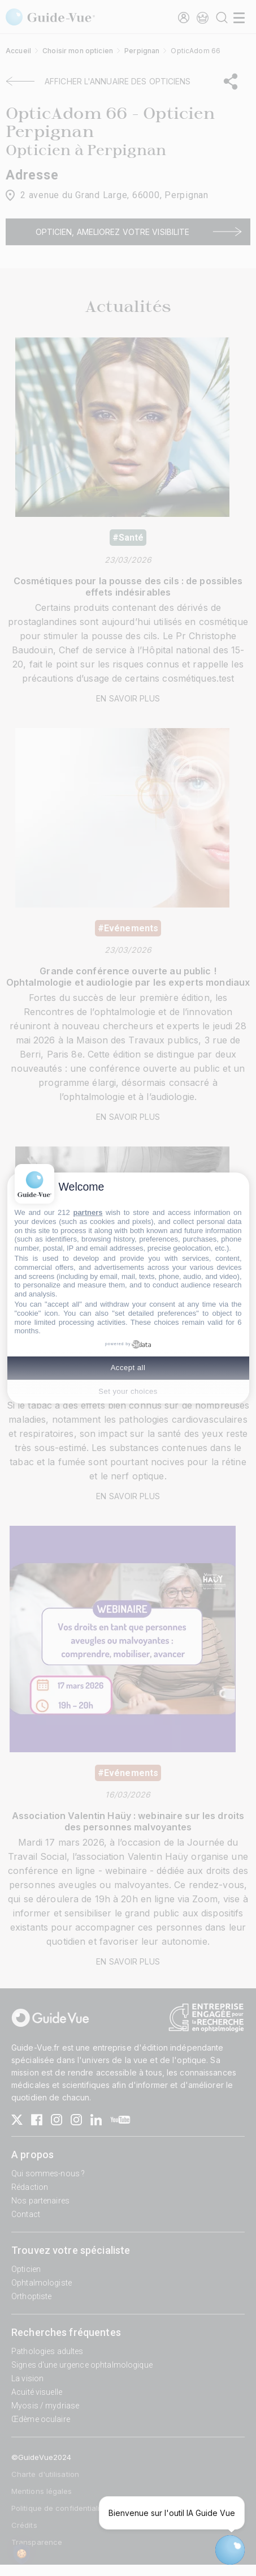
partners (87, 1212)
